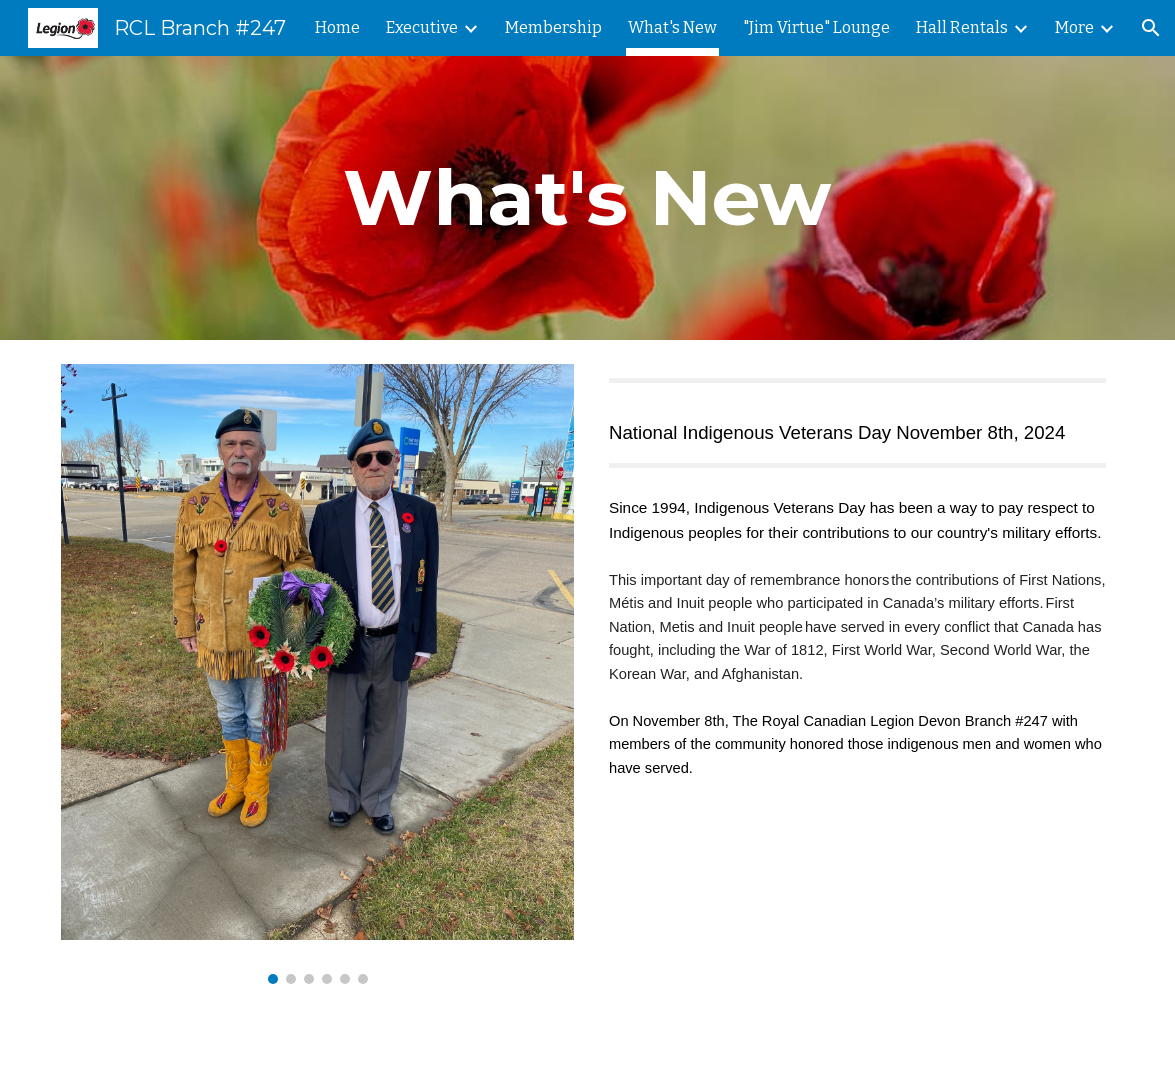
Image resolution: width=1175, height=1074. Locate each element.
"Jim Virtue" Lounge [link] (816, 27)
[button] (1151, 28)
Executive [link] (422, 27)
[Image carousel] (317, 674)
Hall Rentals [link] (962, 27)
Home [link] (337, 27)
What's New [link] (672, 27)
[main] (587, 198)
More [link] (1074, 27)
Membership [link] (553, 27)
